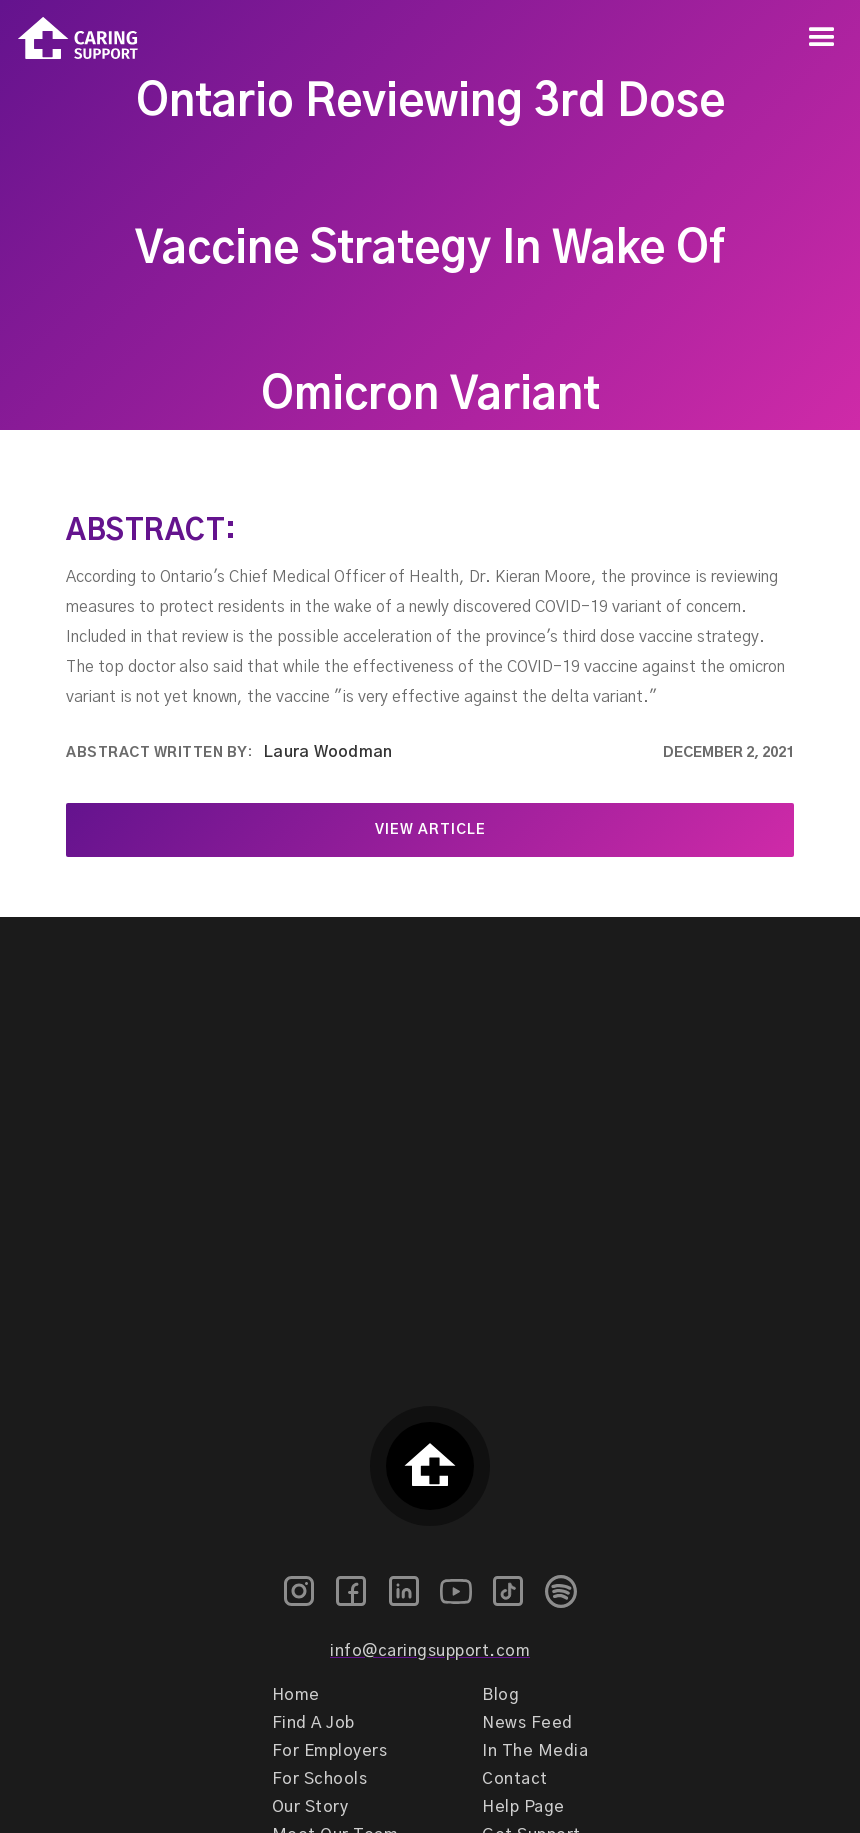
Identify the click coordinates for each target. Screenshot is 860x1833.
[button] (822, 38)
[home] (69, 38)
